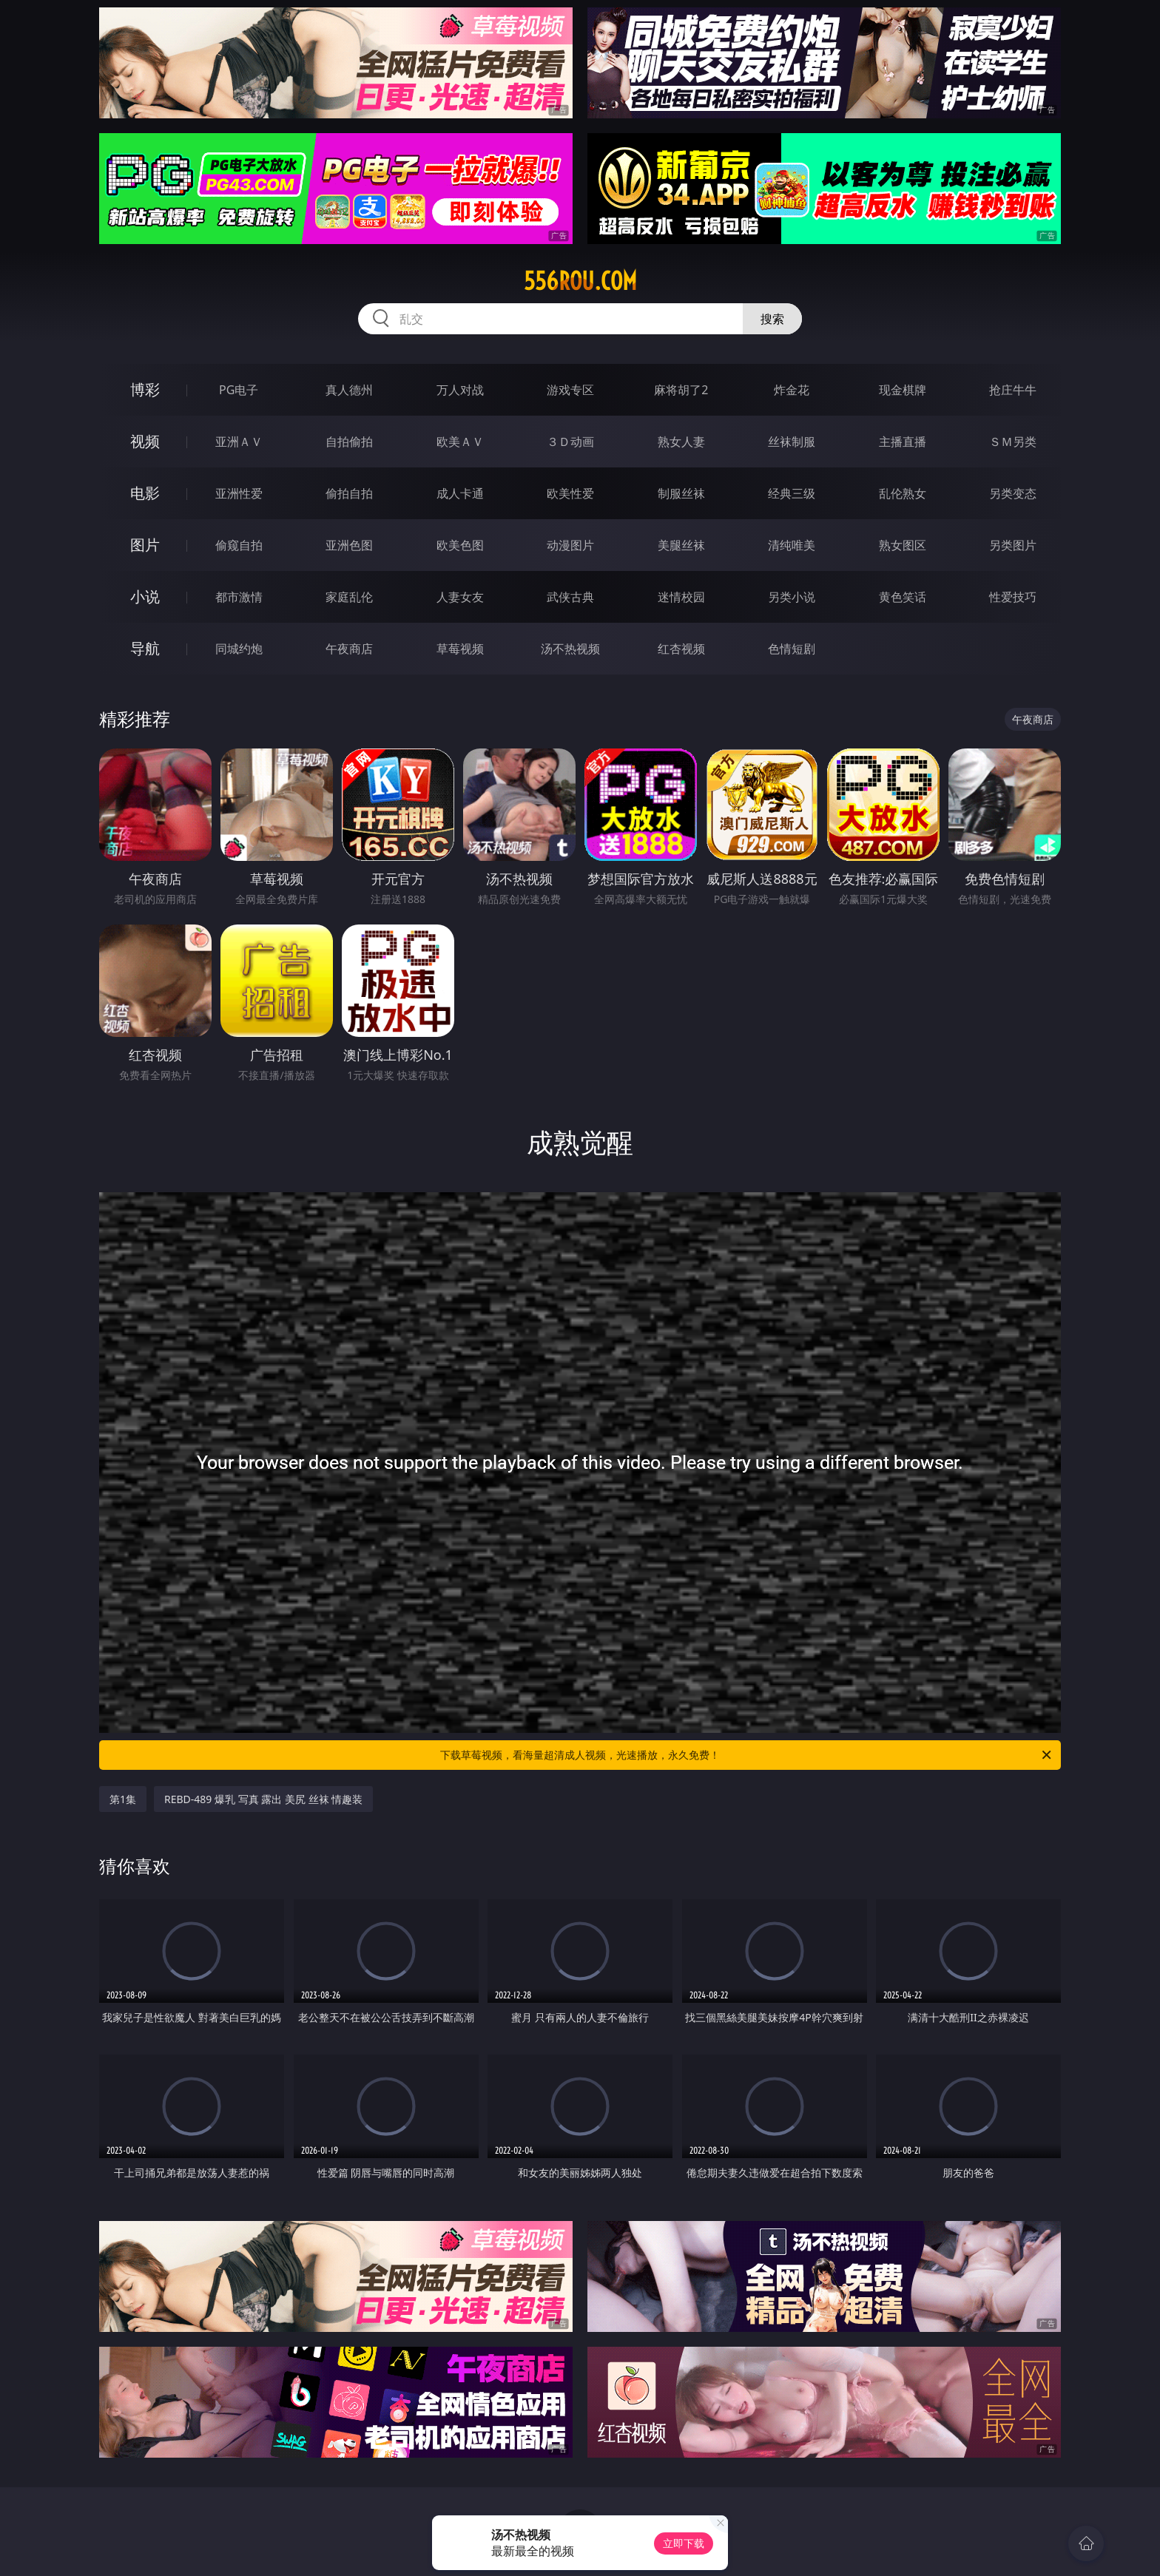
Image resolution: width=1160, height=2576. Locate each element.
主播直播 (902, 441)
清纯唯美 (791, 545)
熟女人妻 (681, 441)
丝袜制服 (791, 441)
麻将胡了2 (681, 390)
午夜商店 (349, 648)
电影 (145, 493)
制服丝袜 (681, 493)
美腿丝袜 (681, 545)
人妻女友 (460, 597)
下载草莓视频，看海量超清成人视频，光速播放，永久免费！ (746, 1755)
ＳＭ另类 (1012, 441)
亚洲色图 (349, 545)
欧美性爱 (570, 493)
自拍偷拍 (349, 441)
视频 (145, 441)
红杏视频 (681, 648)
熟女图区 (902, 545)
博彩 (145, 389)
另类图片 (1012, 545)
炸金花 (791, 390)
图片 (145, 545)
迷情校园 (681, 597)
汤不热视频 (570, 648)
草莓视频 (460, 648)
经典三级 (791, 493)
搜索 (772, 319)
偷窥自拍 (239, 545)
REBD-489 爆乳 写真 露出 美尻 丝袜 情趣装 (263, 1799)
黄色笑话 (902, 597)
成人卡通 (460, 493)
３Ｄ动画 (570, 441)
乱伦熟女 (902, 493)
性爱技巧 (1012, 597)
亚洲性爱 (239, 493)
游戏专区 (570, 390)
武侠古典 (570, 597)
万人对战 (460, 390)
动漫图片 (570, 545)
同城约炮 (239, 648)
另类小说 (791, 597)
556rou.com (580, 281)
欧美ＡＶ (460, 441)
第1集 (122, 1799)
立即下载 (683, 2543)
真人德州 (349, 390)
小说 (145, 596)
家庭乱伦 (349, 597)
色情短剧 (791, 648)
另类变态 (1012, 493)
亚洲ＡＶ (239, 441)
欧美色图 (460, 545)
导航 (145, 648)
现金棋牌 (902, 390)
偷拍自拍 (349, 493)
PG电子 (238, 390)
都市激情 (239, 597)
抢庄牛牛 (1012, 390)
